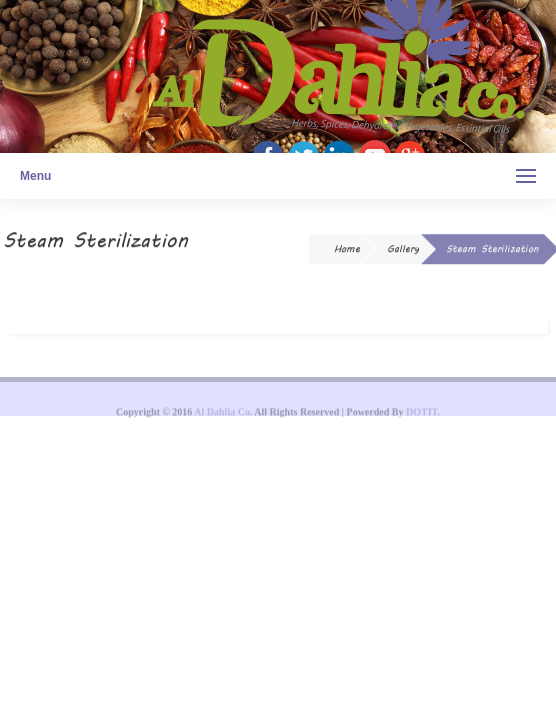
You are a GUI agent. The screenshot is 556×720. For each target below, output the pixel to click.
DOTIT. (423, 415)
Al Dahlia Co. (223, 415)
